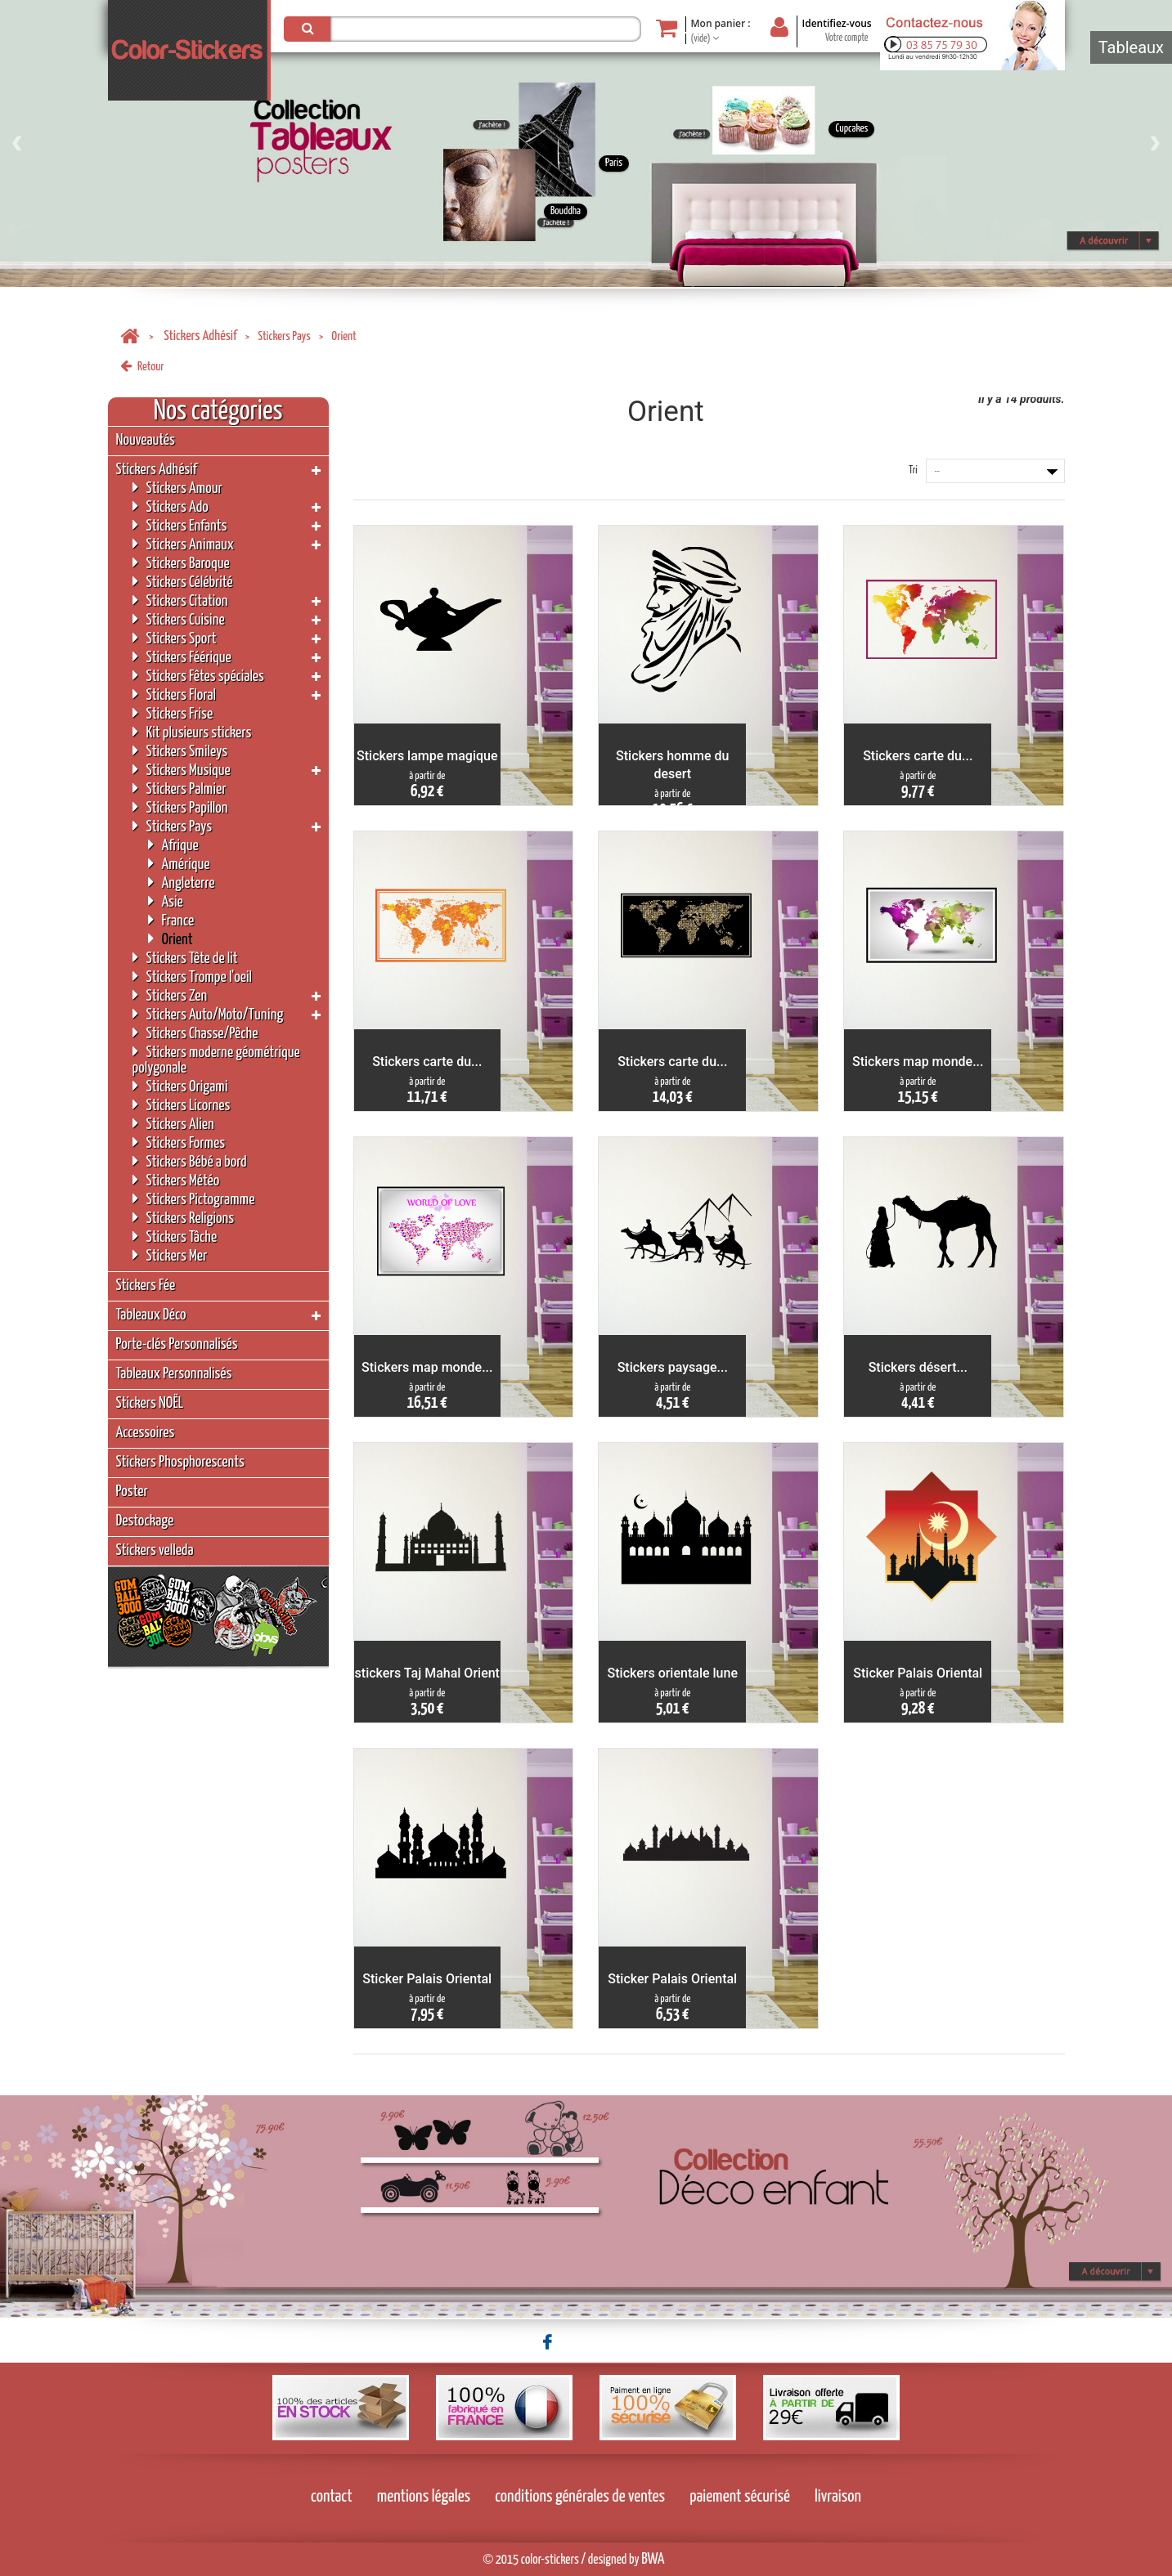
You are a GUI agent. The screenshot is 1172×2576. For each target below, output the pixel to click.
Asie (165, 901)
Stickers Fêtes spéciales (198, 675)
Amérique (179, 863)
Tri (913, 470)
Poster (132, 1491)
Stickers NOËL (150, 1403)
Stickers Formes (179, 1142)
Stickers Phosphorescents (180, 1462)
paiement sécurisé (739, 2497)
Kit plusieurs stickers (192, 732)
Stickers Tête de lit (185, 957)
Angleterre (181, 882)
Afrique (173, 844)
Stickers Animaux (183, 544)
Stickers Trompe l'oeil (192, 976)
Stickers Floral (174, 694)
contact (331, 2497)
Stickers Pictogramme (193, 1198)
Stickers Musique (181, 769)
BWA (652, 2559)
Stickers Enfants (179, 525)
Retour (142, 367)
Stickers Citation (180, 600)
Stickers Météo (176, 1180)
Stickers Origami (180, 1086)
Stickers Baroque (181, 562)
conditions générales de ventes (580, 2497)
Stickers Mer (170, 1255)
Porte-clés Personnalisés (177, 1344)
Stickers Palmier (179, 788)
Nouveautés (145, 440)
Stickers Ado (170, 506)
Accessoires (145, 1432)
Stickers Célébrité (182, 581)
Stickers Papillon (180, 807)
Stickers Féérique (181, 656)
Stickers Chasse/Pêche (195, 1033)
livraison (838, 2497)
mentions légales (424, 2497)
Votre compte (847, 38)
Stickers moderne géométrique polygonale (216, 1059)
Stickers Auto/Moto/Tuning (208, 1014)
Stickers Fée (146, 1285)
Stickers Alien (173, 1123)
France (171, 920)
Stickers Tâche (175, 1236)
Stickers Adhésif (200, 336)
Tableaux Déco (151, 1315)
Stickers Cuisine (178, 619)
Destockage (145, 1521)
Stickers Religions (183, 1217)
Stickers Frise (172, 713)
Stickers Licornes (181, 1104)
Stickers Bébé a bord (189, 1161)
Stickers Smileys (180, 750)
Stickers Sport (174, 638)
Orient (170, 939)
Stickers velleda (155, 1550)
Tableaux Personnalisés (174, 1374)
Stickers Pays (284, 336)
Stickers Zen (170, 995)
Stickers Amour (177, 487)
